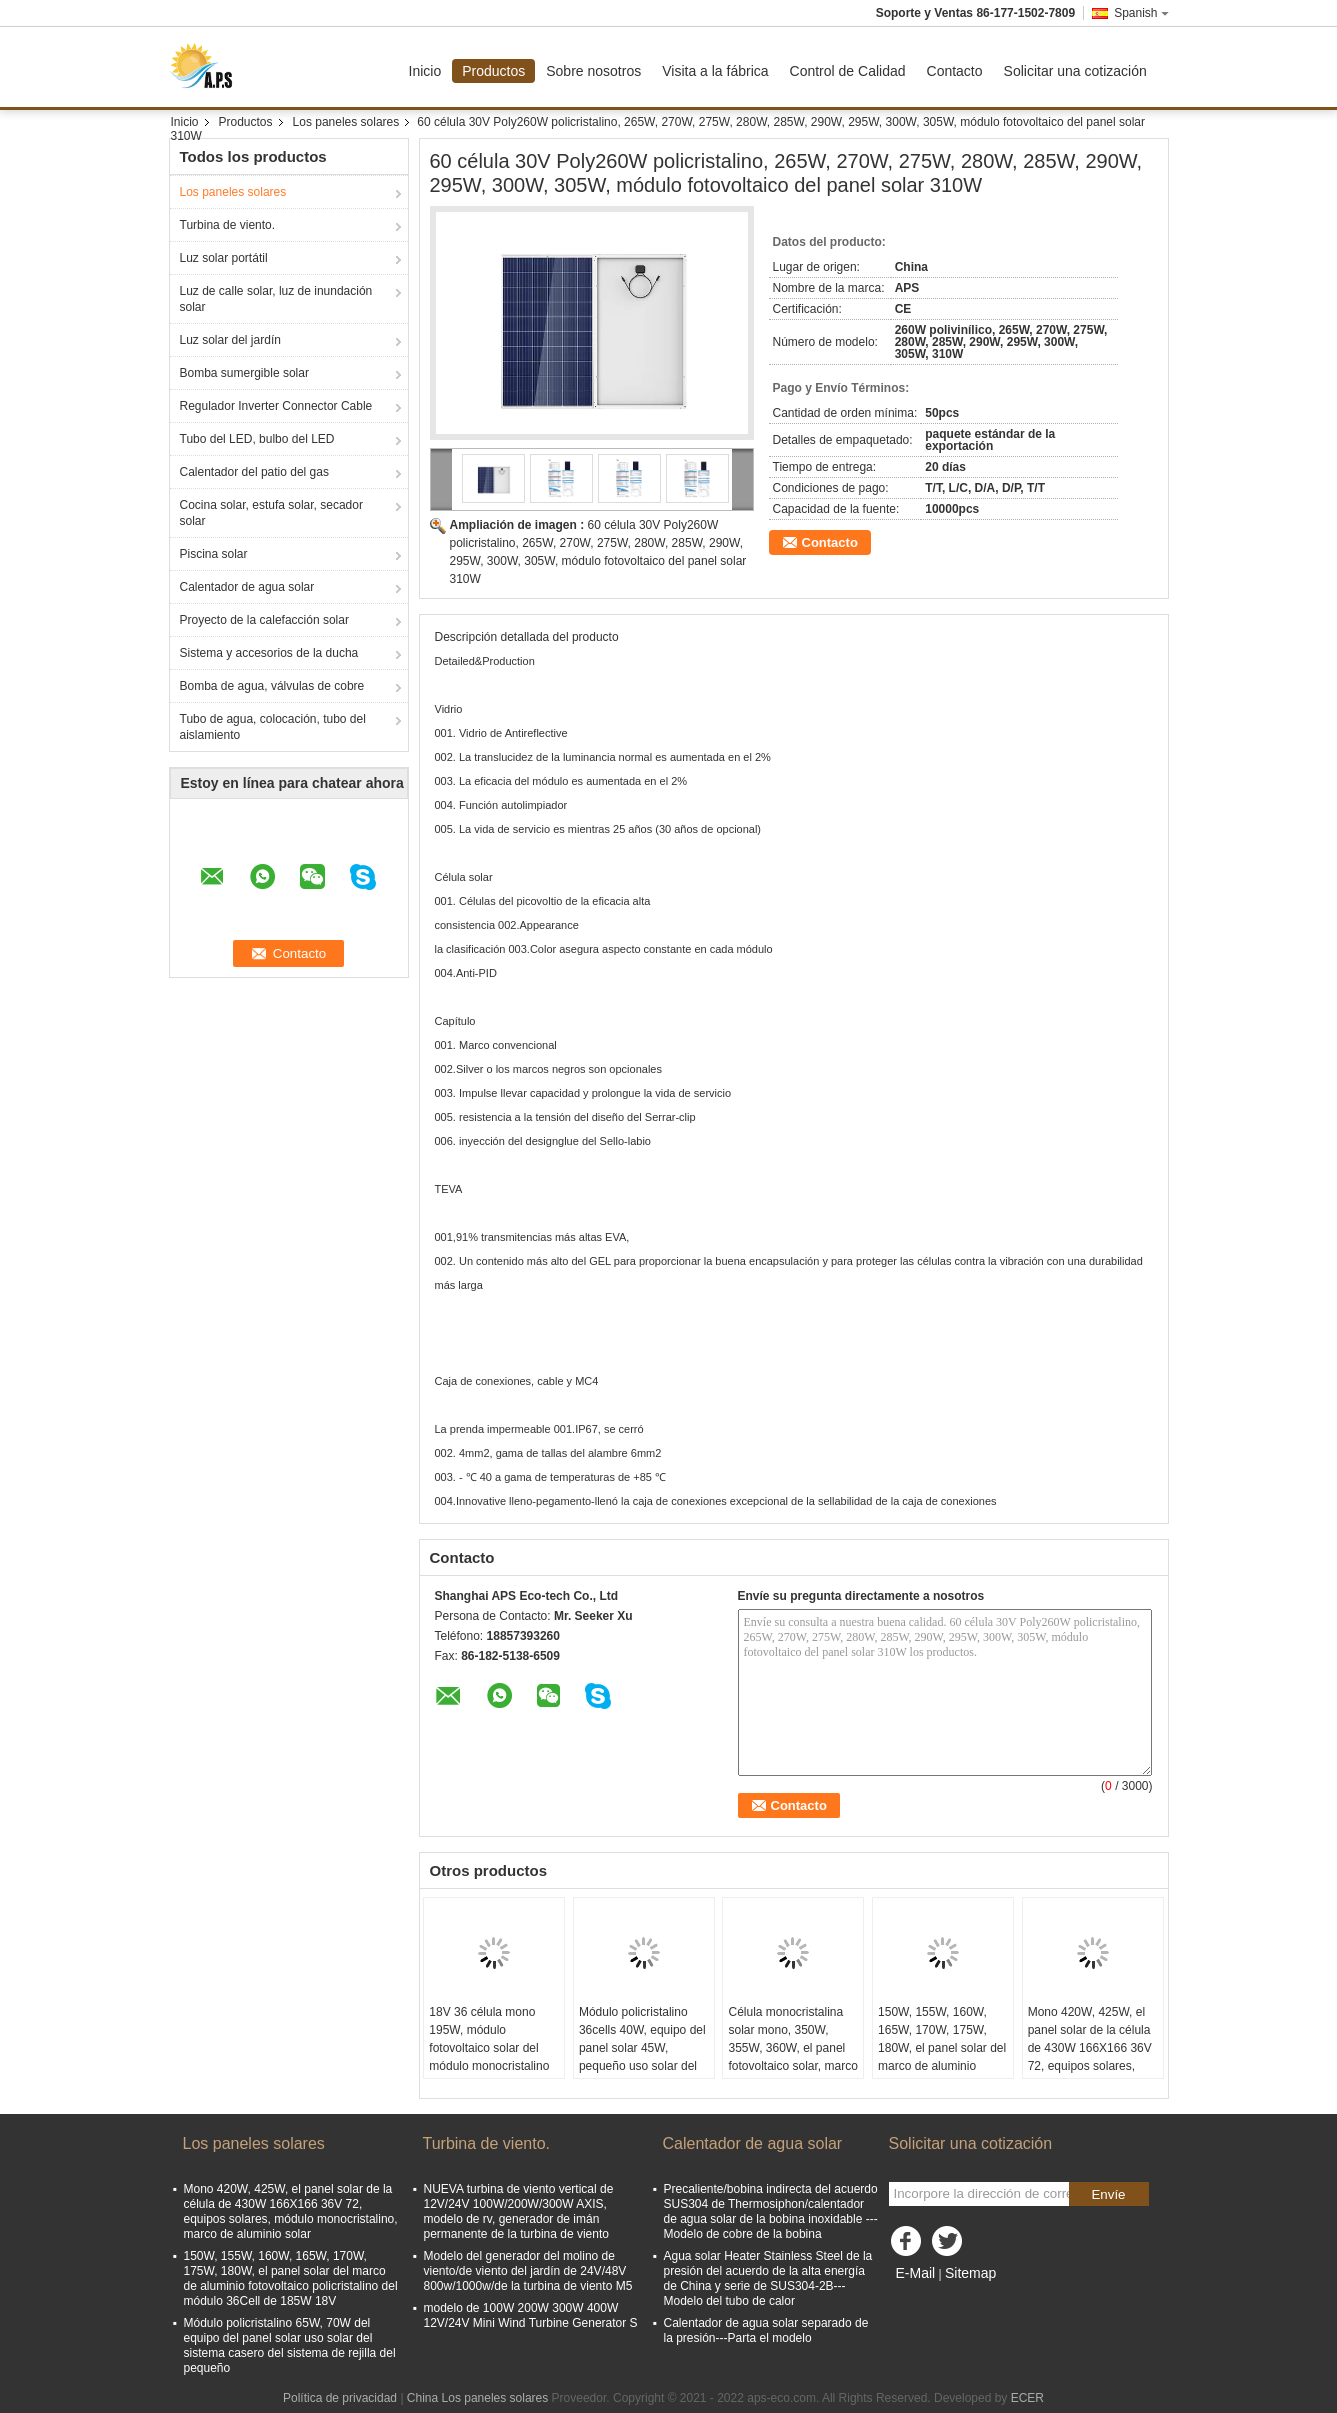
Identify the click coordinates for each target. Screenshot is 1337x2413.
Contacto (955, 71)
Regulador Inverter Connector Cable (276, 406)
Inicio (425, 71)
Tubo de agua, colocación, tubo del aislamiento (273, 727)
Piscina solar (214, 554)
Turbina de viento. (228, 225)
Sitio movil (922, 2298)
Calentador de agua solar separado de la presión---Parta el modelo (766, 2330)
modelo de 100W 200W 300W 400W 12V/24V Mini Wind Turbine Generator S (531, 2315)
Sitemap (970, 2273)
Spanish (1141, 13)
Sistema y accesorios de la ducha (269, 653)
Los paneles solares (346, 122)
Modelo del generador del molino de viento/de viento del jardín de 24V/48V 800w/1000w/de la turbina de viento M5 (528, 2271)
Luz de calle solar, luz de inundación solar (276, 299)
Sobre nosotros (593, 71)
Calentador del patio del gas (254, 472)
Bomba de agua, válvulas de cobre (272, 686)
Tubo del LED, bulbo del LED (257, 439)
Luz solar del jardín (230, 340)
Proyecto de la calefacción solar (264, 620)
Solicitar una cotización (1075, 71)
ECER (1027, 2398)
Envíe (1108, 2194)
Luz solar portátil (224, 258)
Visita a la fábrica (715, 71)
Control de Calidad (848, 71)
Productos (493, 71)
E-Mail (916, 2273)
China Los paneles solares (477, 2398)
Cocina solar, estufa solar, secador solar (271, 513)
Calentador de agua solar (247, 587)
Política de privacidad (340, 2398)
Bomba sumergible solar (244, 373)
